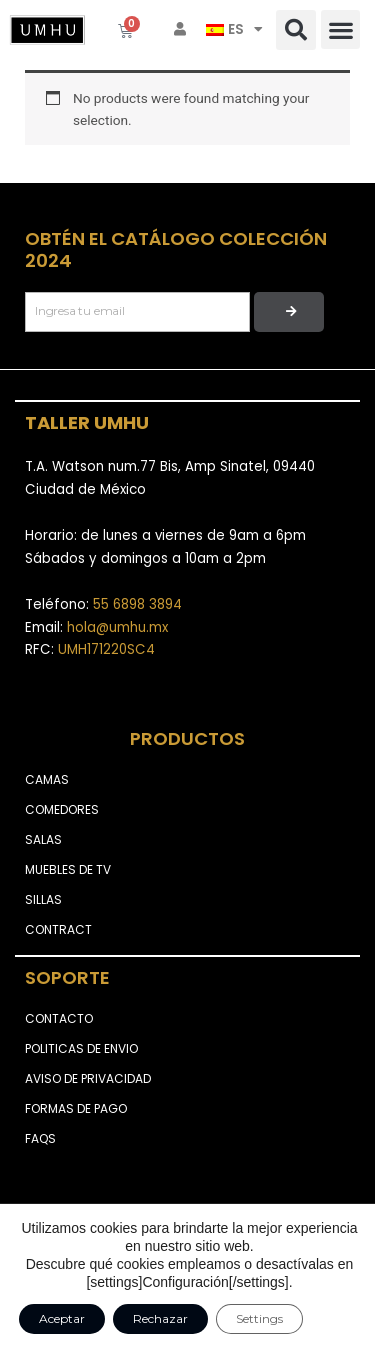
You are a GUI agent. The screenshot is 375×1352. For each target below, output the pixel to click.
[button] (296, 30)
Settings (259, 1318)
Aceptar (62, 1318)
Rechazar (160, 1318)
